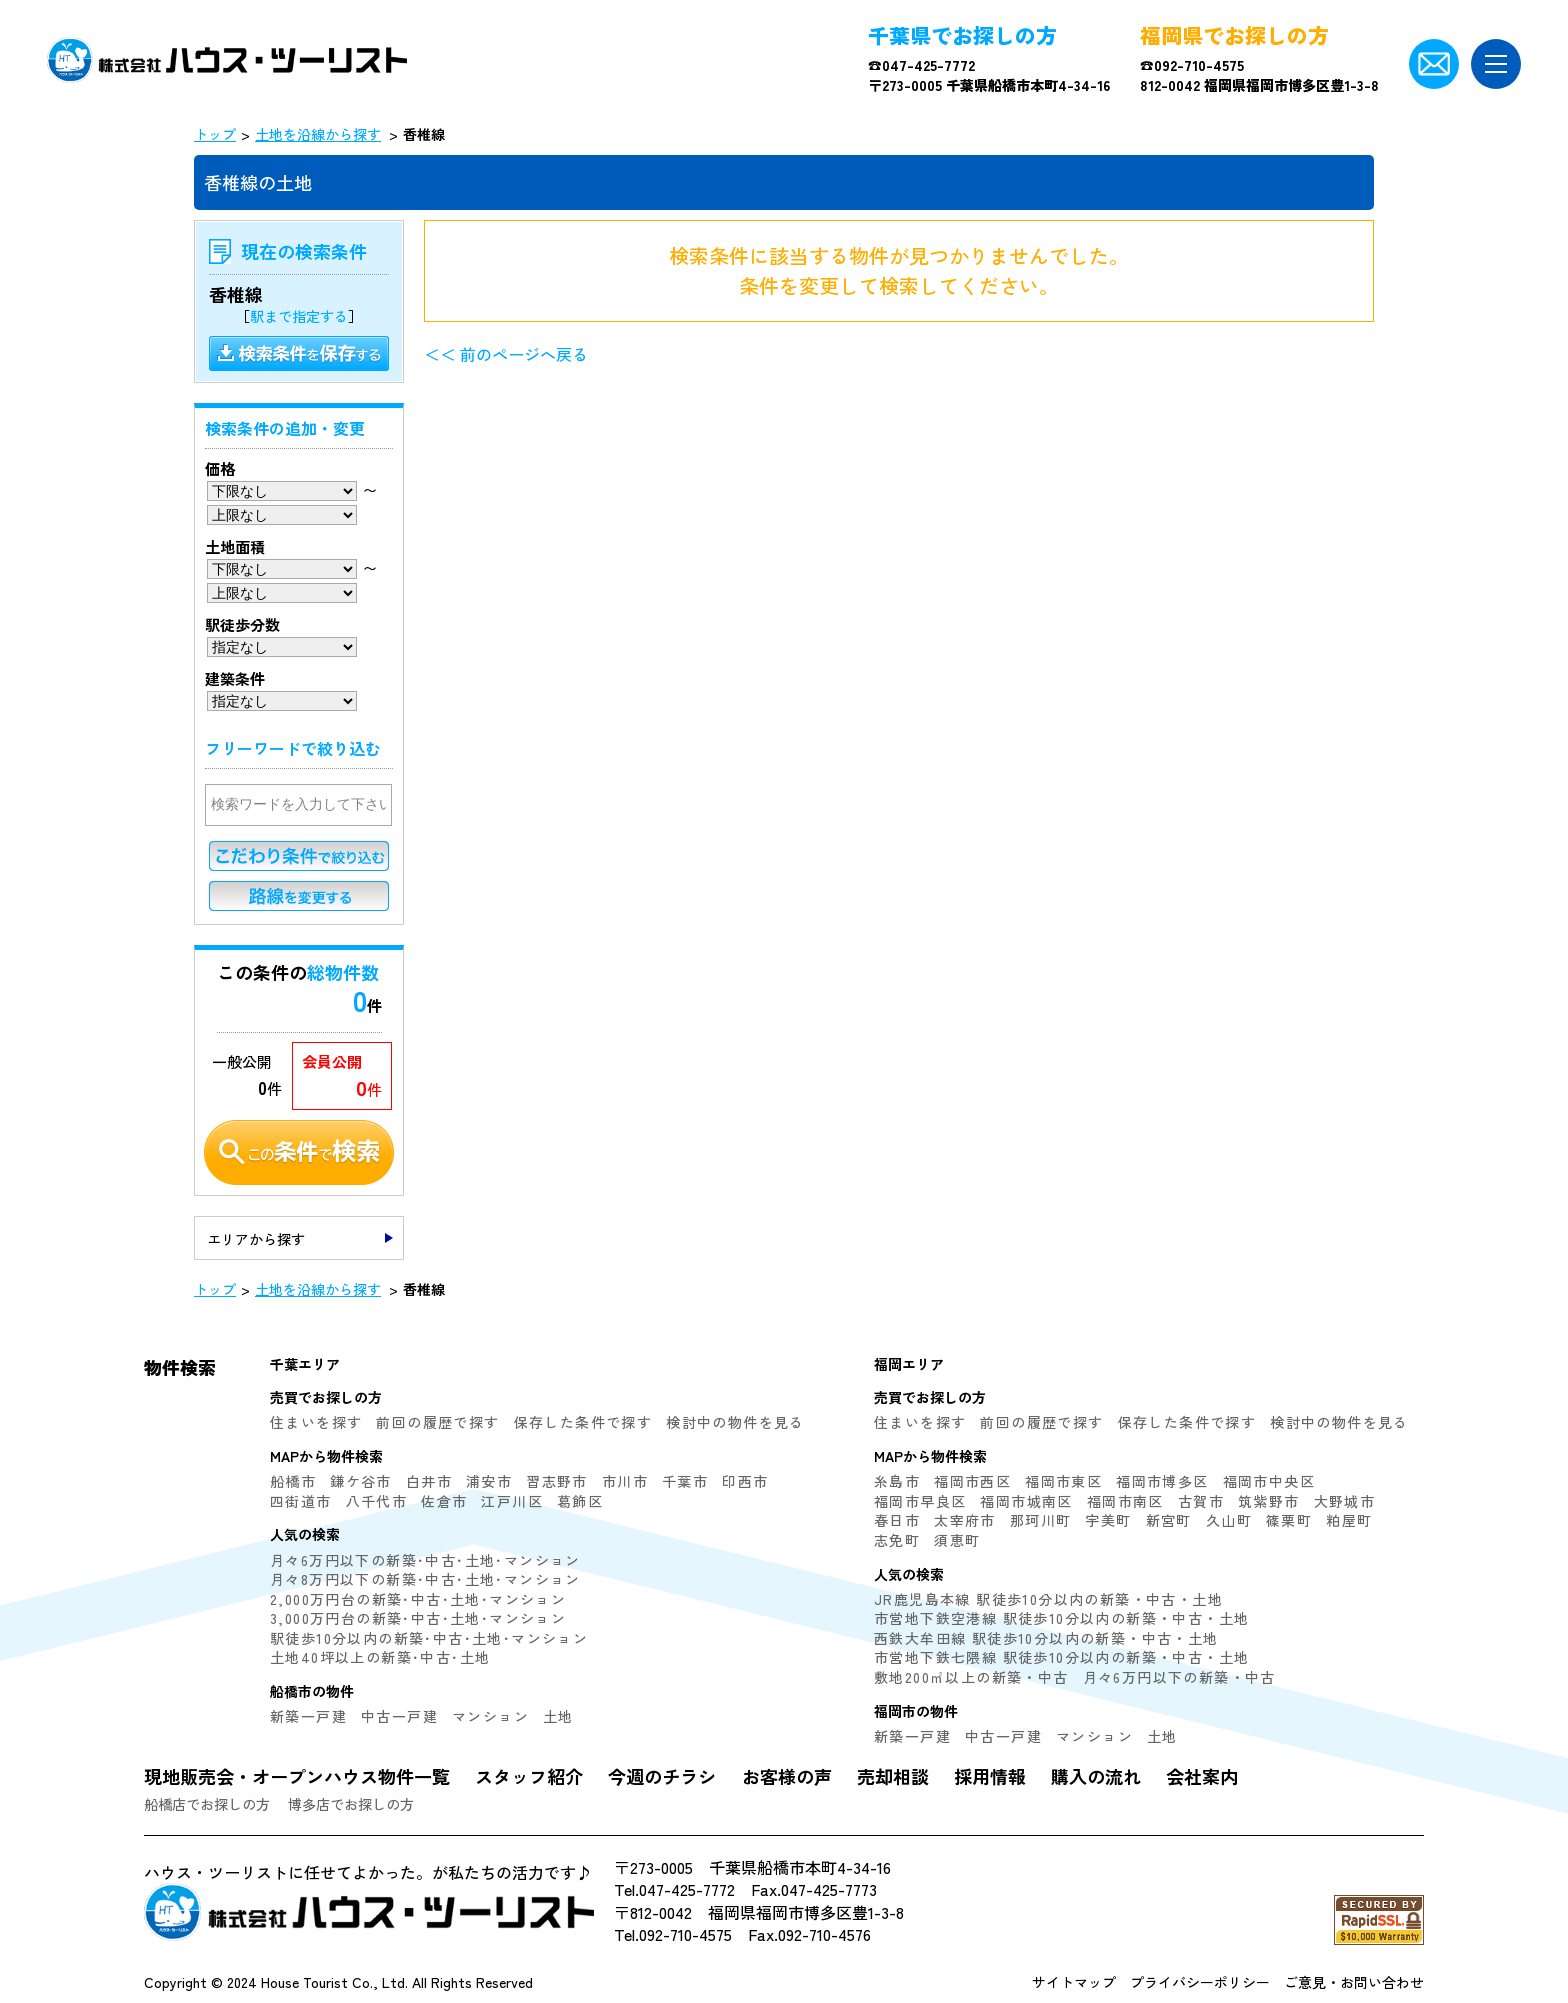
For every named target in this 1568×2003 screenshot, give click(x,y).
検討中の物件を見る (735, 1422)
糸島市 (897, 1481)
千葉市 (685, 1481)
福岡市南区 (1125, 1501)
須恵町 (957, 1540)
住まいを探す (316, 1422)
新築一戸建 (308, 1716)
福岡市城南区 (1026, 1501)
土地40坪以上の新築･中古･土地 (380, 1657)
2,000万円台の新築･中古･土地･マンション (418, 1599)
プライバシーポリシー (1200, 1982)
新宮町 (1169, 1520)
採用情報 (990, 1776)
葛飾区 (580, 1501)
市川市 (625, 1481)
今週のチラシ (662, 1776)
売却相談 (893, 1776)
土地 (558, 1716)
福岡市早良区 (920, 1501)
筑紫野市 (1269, 1501)
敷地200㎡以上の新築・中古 (971, 1677)
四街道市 (301, 1501)
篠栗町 (1289, 1520)
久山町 (1229, 1520)
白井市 (429, 1481)
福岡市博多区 (1162, 1481)
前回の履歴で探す (437, 1422)
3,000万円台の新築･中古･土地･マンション (418, 1618)
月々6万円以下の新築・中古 (1179, 1677)
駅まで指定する (299, 316)
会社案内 (1202, 1776)
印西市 (745, 1481)
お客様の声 (787, 1776)
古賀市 (1201, 1501)
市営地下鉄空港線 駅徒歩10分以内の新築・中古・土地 (1061, 1618)
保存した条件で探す (583, 1422)
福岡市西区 (972, 1481)
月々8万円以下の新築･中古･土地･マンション (425, 1579)
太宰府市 (965, 1520)
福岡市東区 (1063, 1481)
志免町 (897, 1540)
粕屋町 (1349, 1520)
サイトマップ (1074, 1982)
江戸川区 (512, 1501)
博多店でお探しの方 (351, 1804)
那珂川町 (1041, 1520)
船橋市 (293, 1481)
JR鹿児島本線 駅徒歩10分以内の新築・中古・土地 (1048, 1599)
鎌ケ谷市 (361, 1481)
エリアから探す (256, 1239)
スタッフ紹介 (529, 1776)
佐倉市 (444, 1501)
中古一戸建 (399, 1716)
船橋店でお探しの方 (207, 1804)
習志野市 (557, 1481)
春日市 (897, 1520)
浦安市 (489, 1481)
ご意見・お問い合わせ (1354, 1982)
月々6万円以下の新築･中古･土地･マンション (425, 1560)
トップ (215, 134)
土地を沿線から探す (318, 134)
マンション (490, 1716)
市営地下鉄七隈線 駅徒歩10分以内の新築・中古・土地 (1061, 1657)
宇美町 (1108, 1520)
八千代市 (377, 1501)
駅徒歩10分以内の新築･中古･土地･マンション (429, 1638)
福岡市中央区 (1269, 1481)
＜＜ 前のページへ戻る (506, 354)
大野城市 (1345, 1501)
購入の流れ (1096, 1776)
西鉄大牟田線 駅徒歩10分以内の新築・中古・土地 (1046, 1638)
